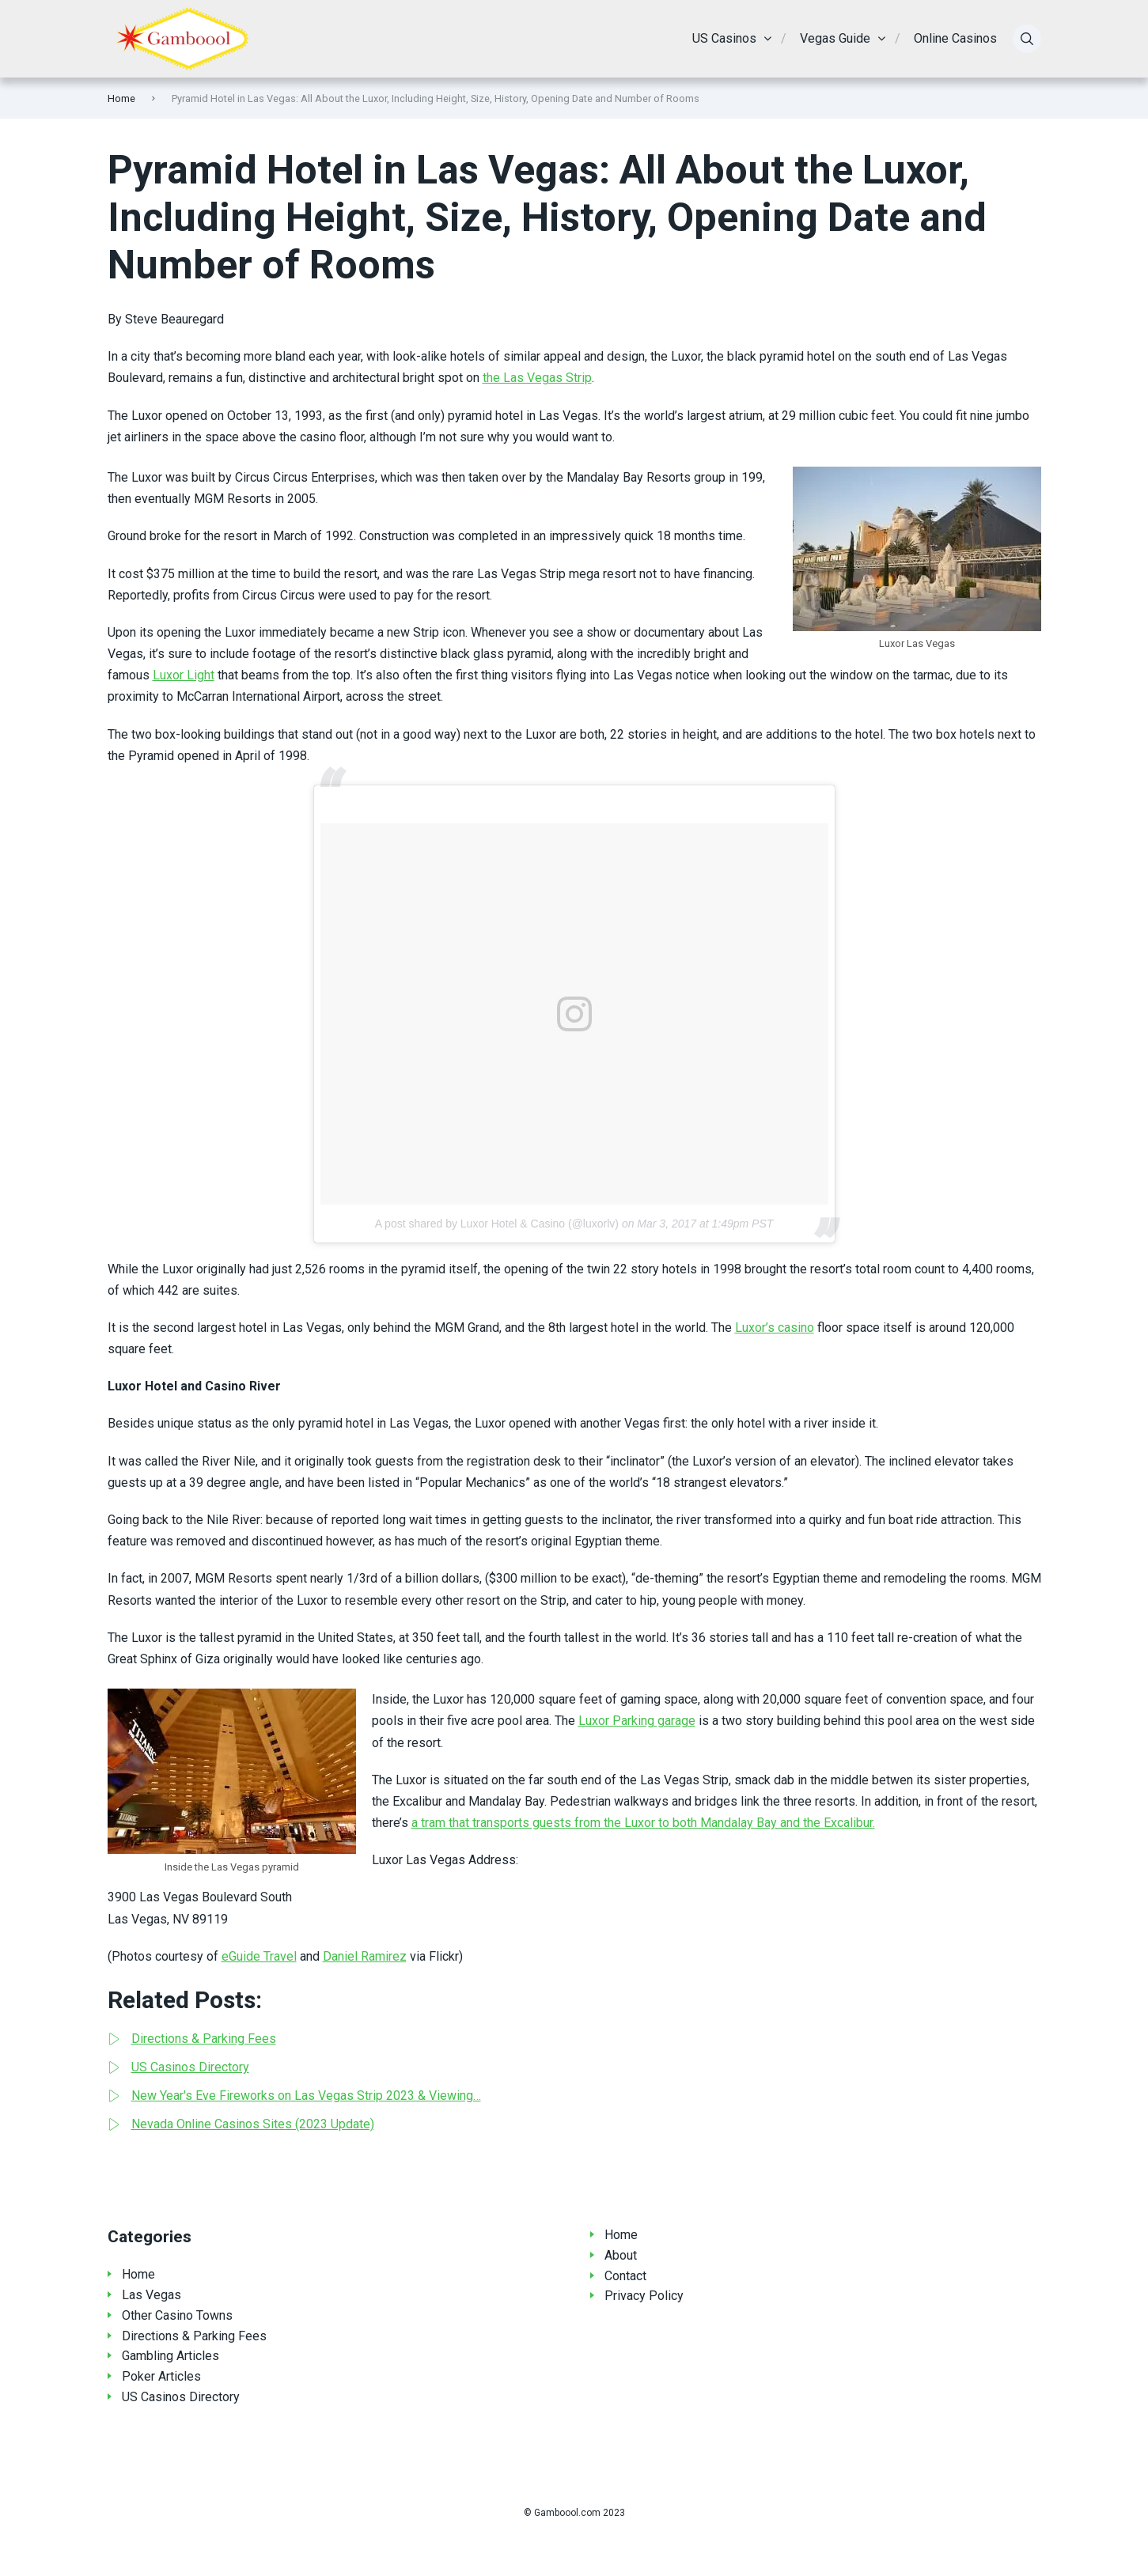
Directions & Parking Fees (194, 2335)
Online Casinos (955, 38)
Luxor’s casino (774, 1327)
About (620, 2255)
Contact (625, 2275)
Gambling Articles (170, 2355)
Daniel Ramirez (365, 1956)
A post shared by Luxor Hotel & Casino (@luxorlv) (497, 1223)
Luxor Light (183, 675)
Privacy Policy (644, 2295)
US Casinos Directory (181, 2396)
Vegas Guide (835, 38)
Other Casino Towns (177, 2315)
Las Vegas (151, 2294)
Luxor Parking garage (636, 1720)
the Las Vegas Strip (537, 377)
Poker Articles (161, 2376)
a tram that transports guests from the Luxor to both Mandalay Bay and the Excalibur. (643, 1822)
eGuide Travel (259, 1956)
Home (121, 98)
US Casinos (724, 38)
